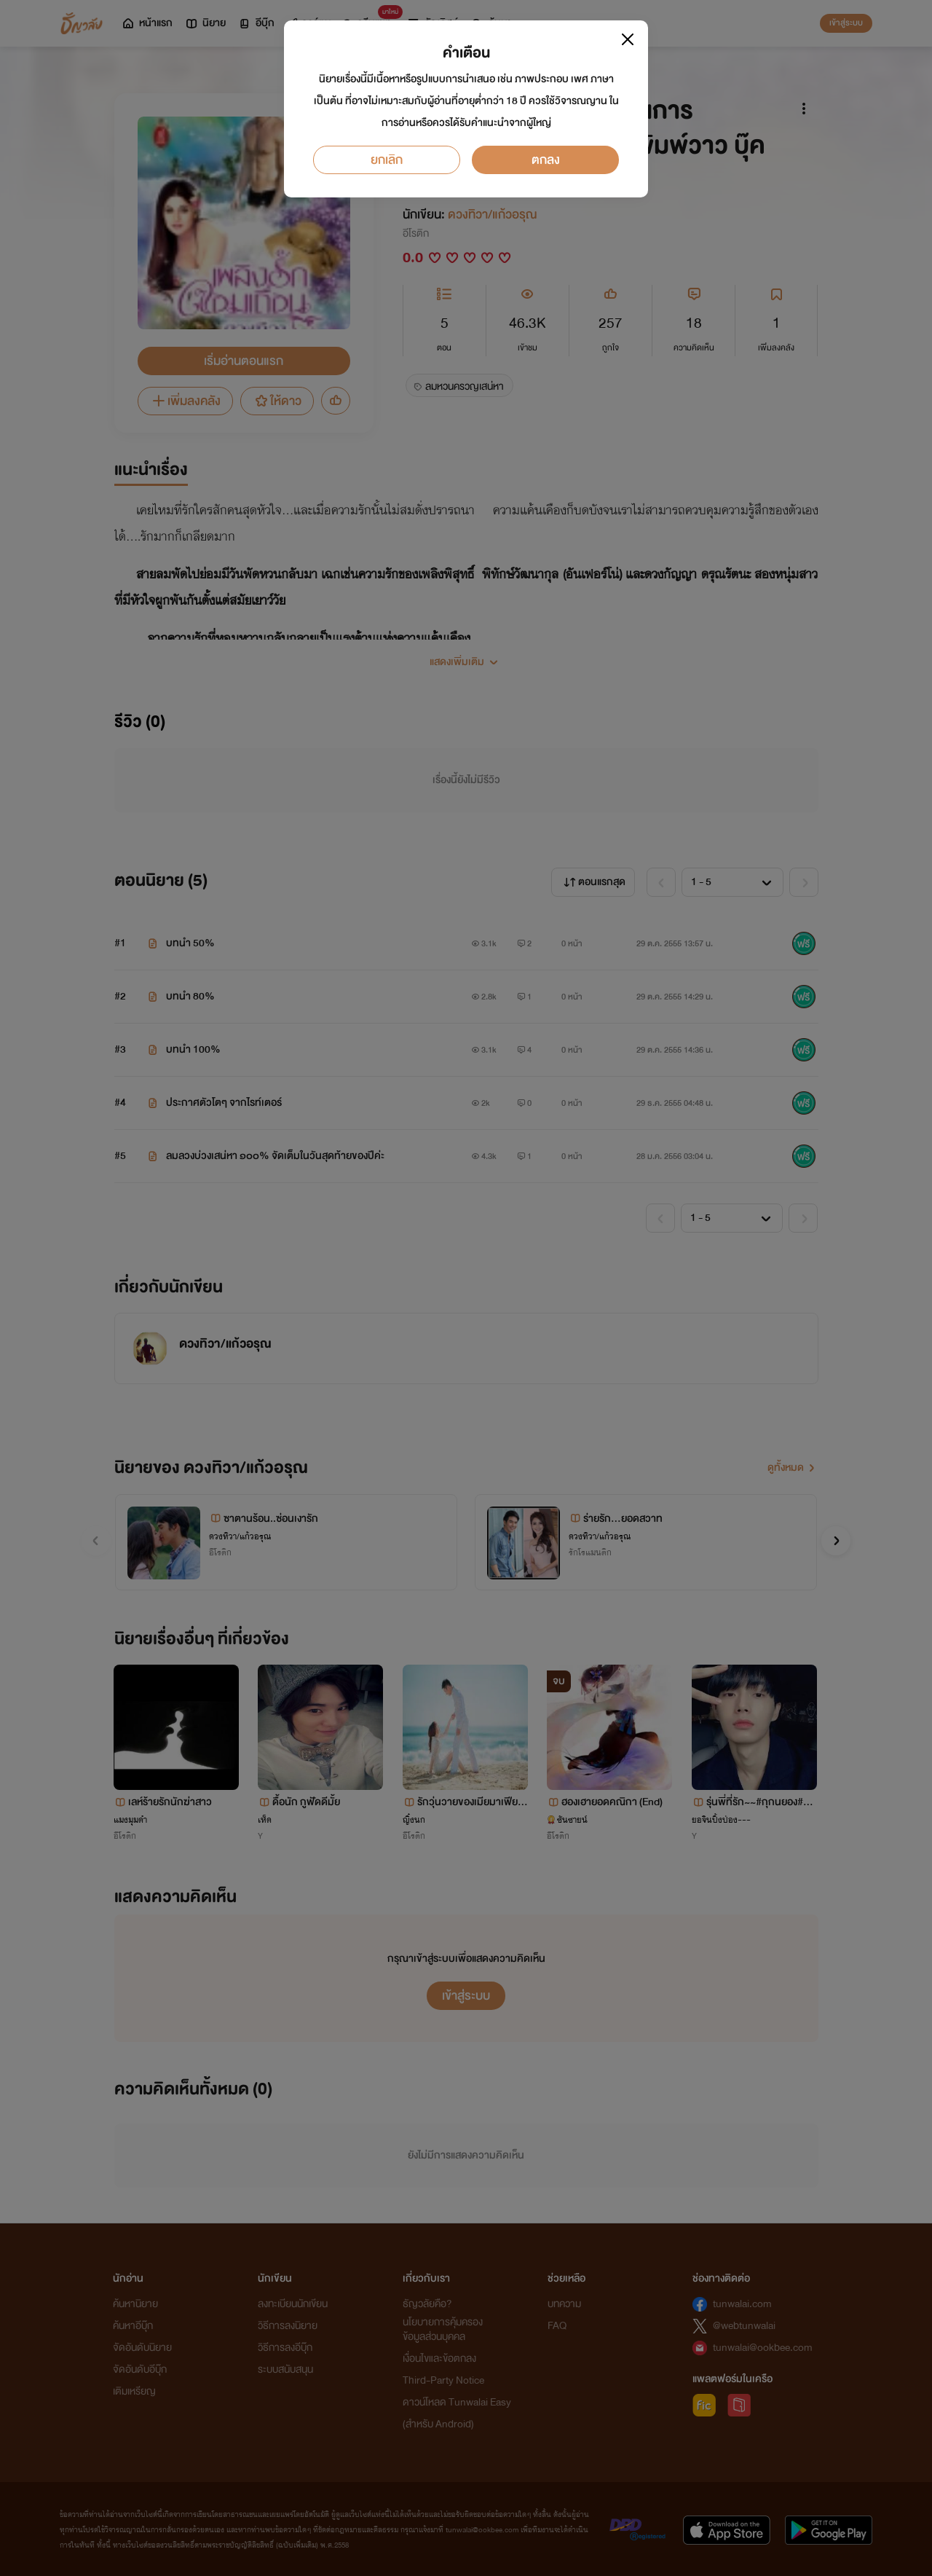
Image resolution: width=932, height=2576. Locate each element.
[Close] (627, 39)
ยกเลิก (387, 159)
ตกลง (546, 159)
